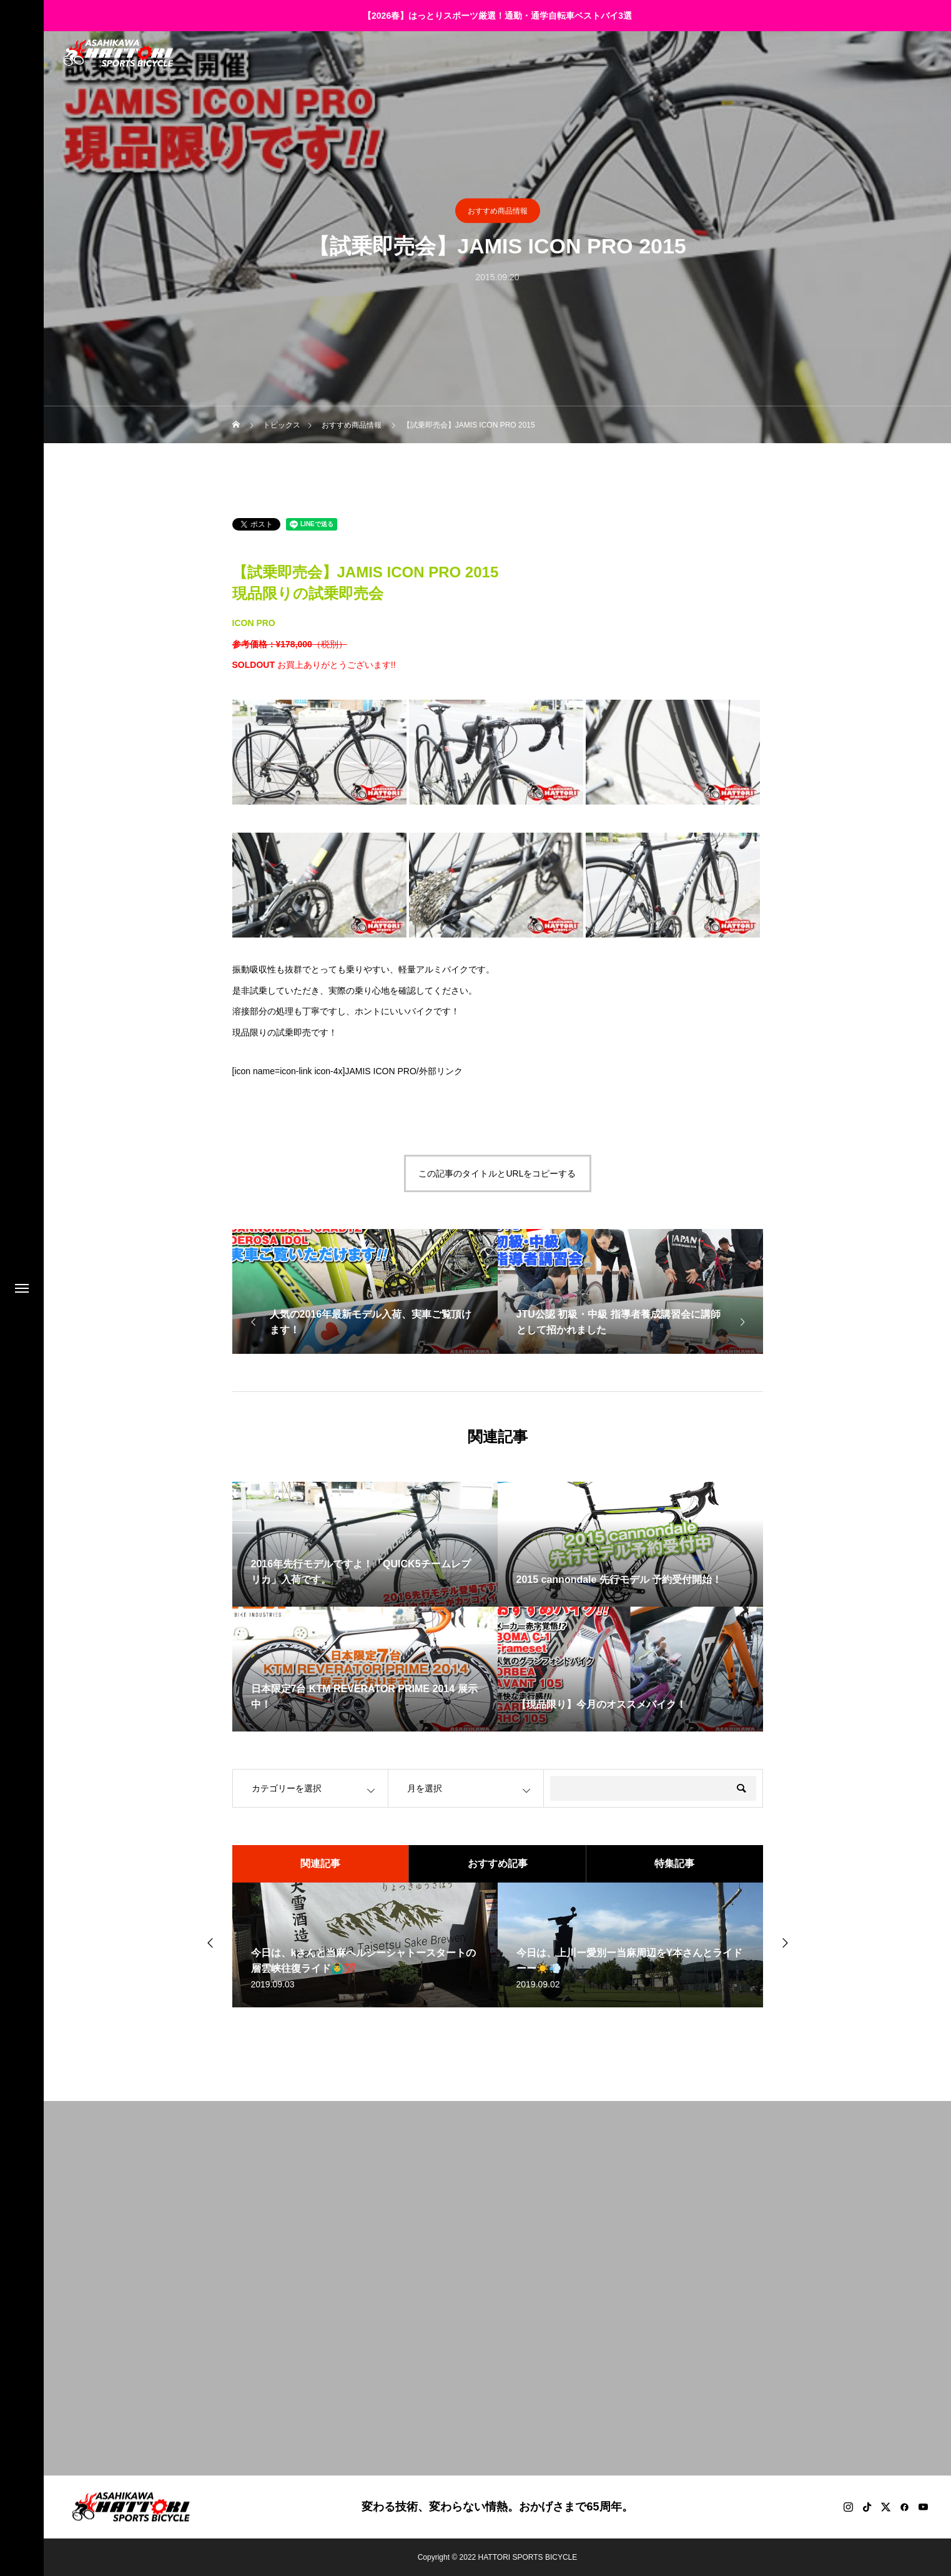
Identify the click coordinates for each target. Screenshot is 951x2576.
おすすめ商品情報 (498, 211)
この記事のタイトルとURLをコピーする (497, 1173)
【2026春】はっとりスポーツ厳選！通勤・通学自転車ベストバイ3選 (497, 16)
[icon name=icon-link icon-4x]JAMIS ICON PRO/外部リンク (347, 1071)
